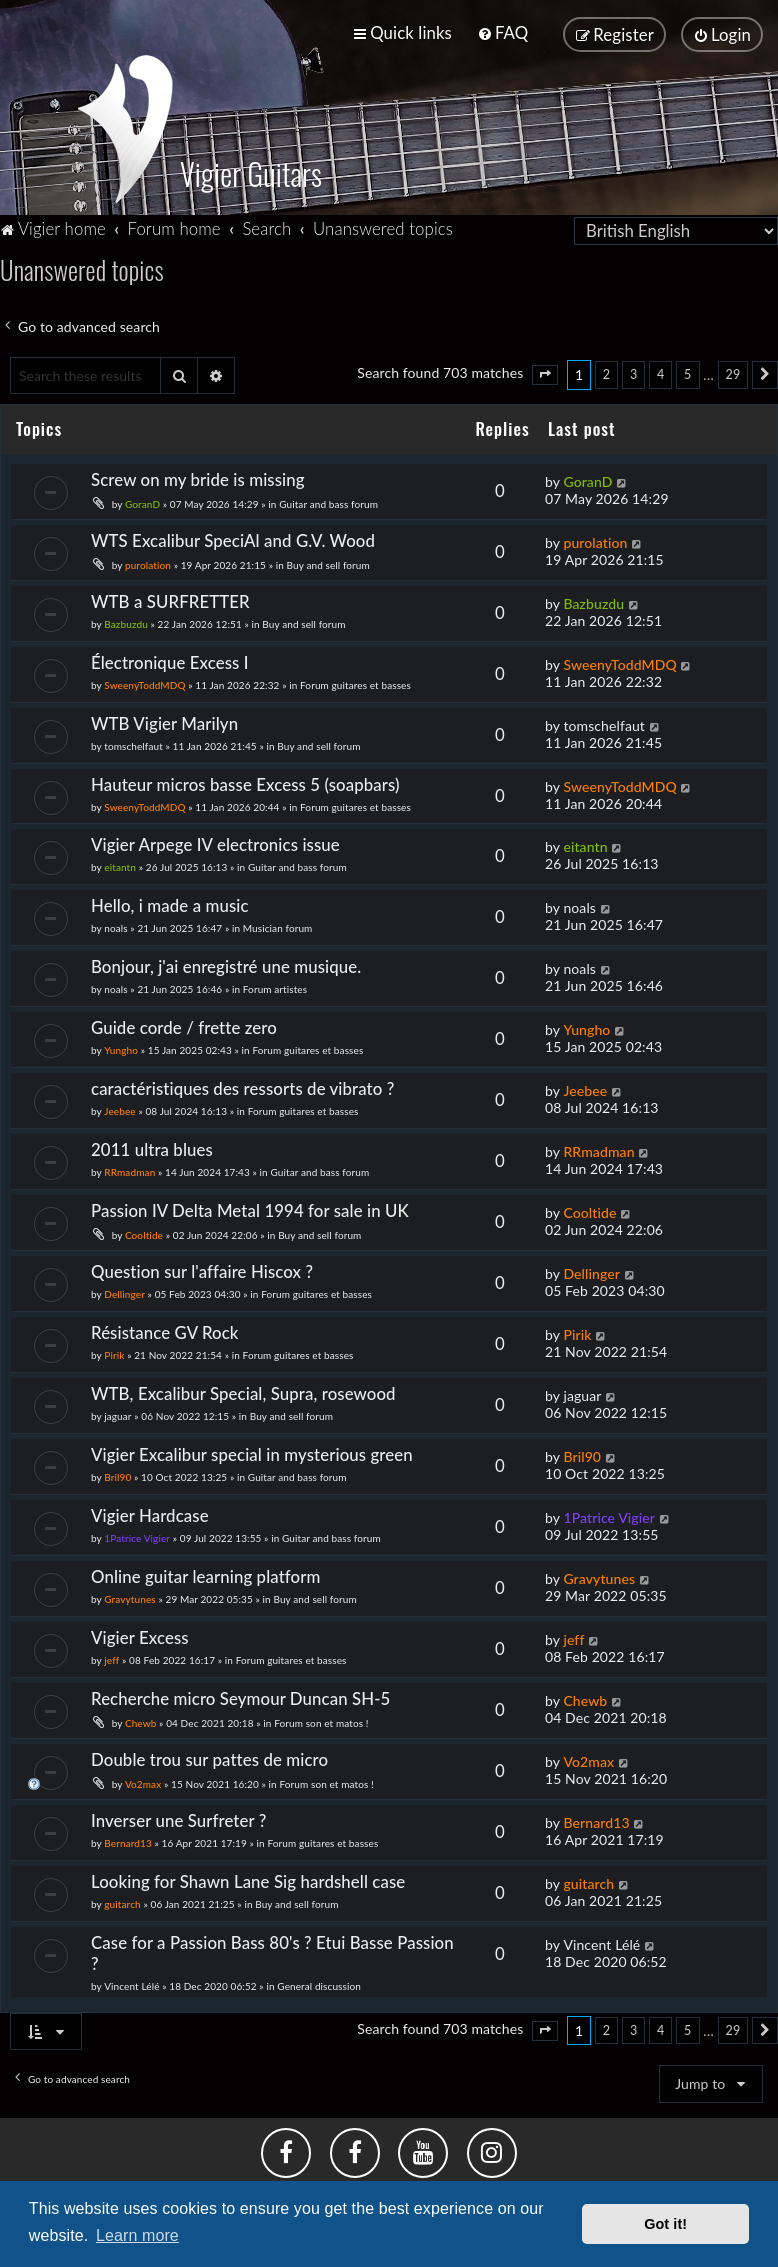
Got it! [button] (665, 2224)
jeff (111, 1652)
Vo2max (143, 1776)
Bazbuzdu (126, 616)
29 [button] (733, 366)
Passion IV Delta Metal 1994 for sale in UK (250, 1202)
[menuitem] (502, 30)
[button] (545, 367)
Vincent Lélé (131, 1978)
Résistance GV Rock (165, 1324)
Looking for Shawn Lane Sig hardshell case (248, 1873)
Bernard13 (128, 1835)
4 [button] (660, 366)
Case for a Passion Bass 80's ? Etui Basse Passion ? (272, 1945)
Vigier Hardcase (150, 1507)
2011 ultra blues (152, 1141)
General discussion (319, 1978)
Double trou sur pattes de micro (209, 1751)
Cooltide (144, 1227)
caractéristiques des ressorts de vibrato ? (242, 1080)
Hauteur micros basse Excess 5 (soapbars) (245, 776)
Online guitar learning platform (205, 1568)
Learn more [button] (137, 2235)
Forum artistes (275, 982)
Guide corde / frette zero (184, 1020)
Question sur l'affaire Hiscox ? (202, 1263)
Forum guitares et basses (355, 677)
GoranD (142, 496)
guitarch (122, 1896)
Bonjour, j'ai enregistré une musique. (226, 959)
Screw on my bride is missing (198, 471)
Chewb (141, 1715)
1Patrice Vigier (137, 1530)
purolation (148, 557)
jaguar (117, 1408)
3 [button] (633, 366)
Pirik (114, 1347)
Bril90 (117, 1469)
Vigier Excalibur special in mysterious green (252, 1446)
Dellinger (124, 1286)
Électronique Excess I (170, 654)
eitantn (120, 860)
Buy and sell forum (328, 557)
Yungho (121, 1043)
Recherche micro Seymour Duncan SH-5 (240, 1690)
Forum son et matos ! (321, 1715)
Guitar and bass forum (328, 496)
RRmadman (129, 1164)
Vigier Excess (140, 1629)
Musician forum (278, 921)
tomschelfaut (133, 738)
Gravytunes (130, 1591)
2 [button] (606, 366)
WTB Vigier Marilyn (164, 715)
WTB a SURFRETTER (170, 593)
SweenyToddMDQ (144, 677)
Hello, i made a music (170, 898)
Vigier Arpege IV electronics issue (215, 837)
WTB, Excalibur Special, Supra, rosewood (243, 1385)
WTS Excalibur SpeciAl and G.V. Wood (233, 532)
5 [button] (687, 366)
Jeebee (119, 1103)
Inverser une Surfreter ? (178, 1812)
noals (115, 921)
